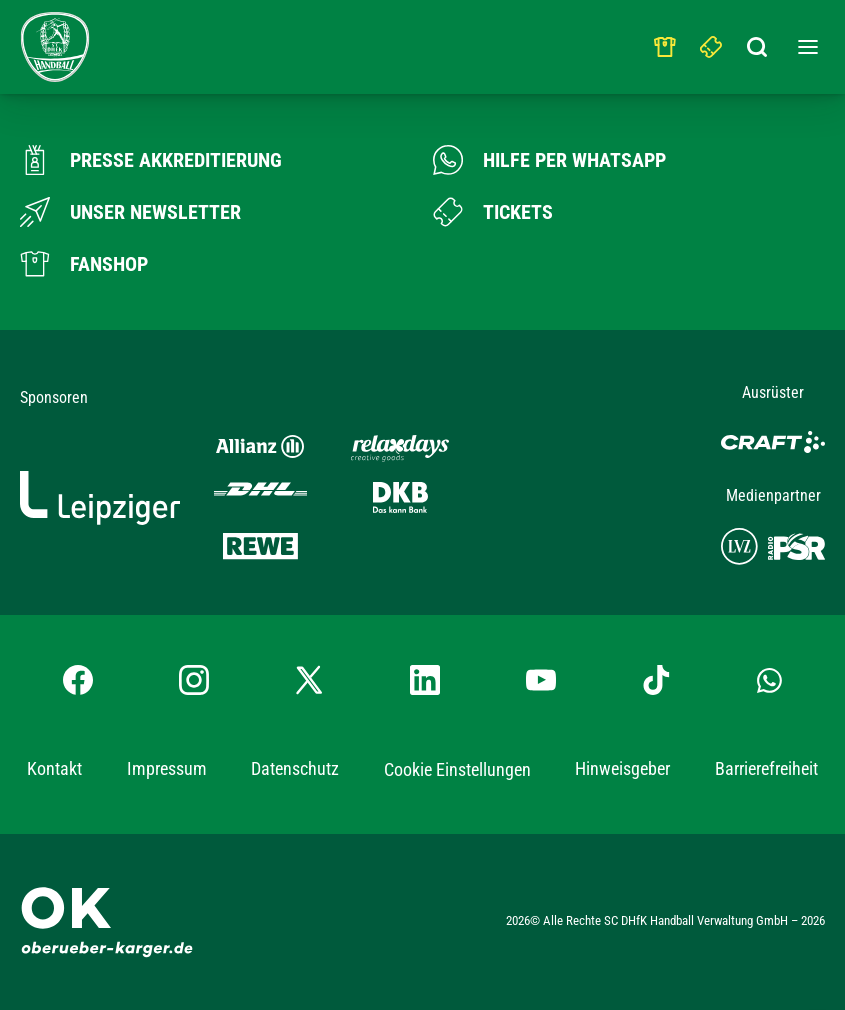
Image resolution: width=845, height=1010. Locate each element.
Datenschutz (295, 768)
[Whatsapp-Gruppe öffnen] (769, 680)
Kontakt (54, 768)
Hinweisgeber (622, 768)
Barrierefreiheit (766, 768)
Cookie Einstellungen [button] (457, 769)
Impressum (167, 768)
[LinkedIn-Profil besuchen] (425, 680)
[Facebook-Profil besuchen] (78, 680)
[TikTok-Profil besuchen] (656, 680)
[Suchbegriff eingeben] (758, 42)
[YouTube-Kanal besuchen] (541, 680)
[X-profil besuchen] (309, 680)
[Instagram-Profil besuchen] (194, 680)
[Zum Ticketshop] (493, 212)
